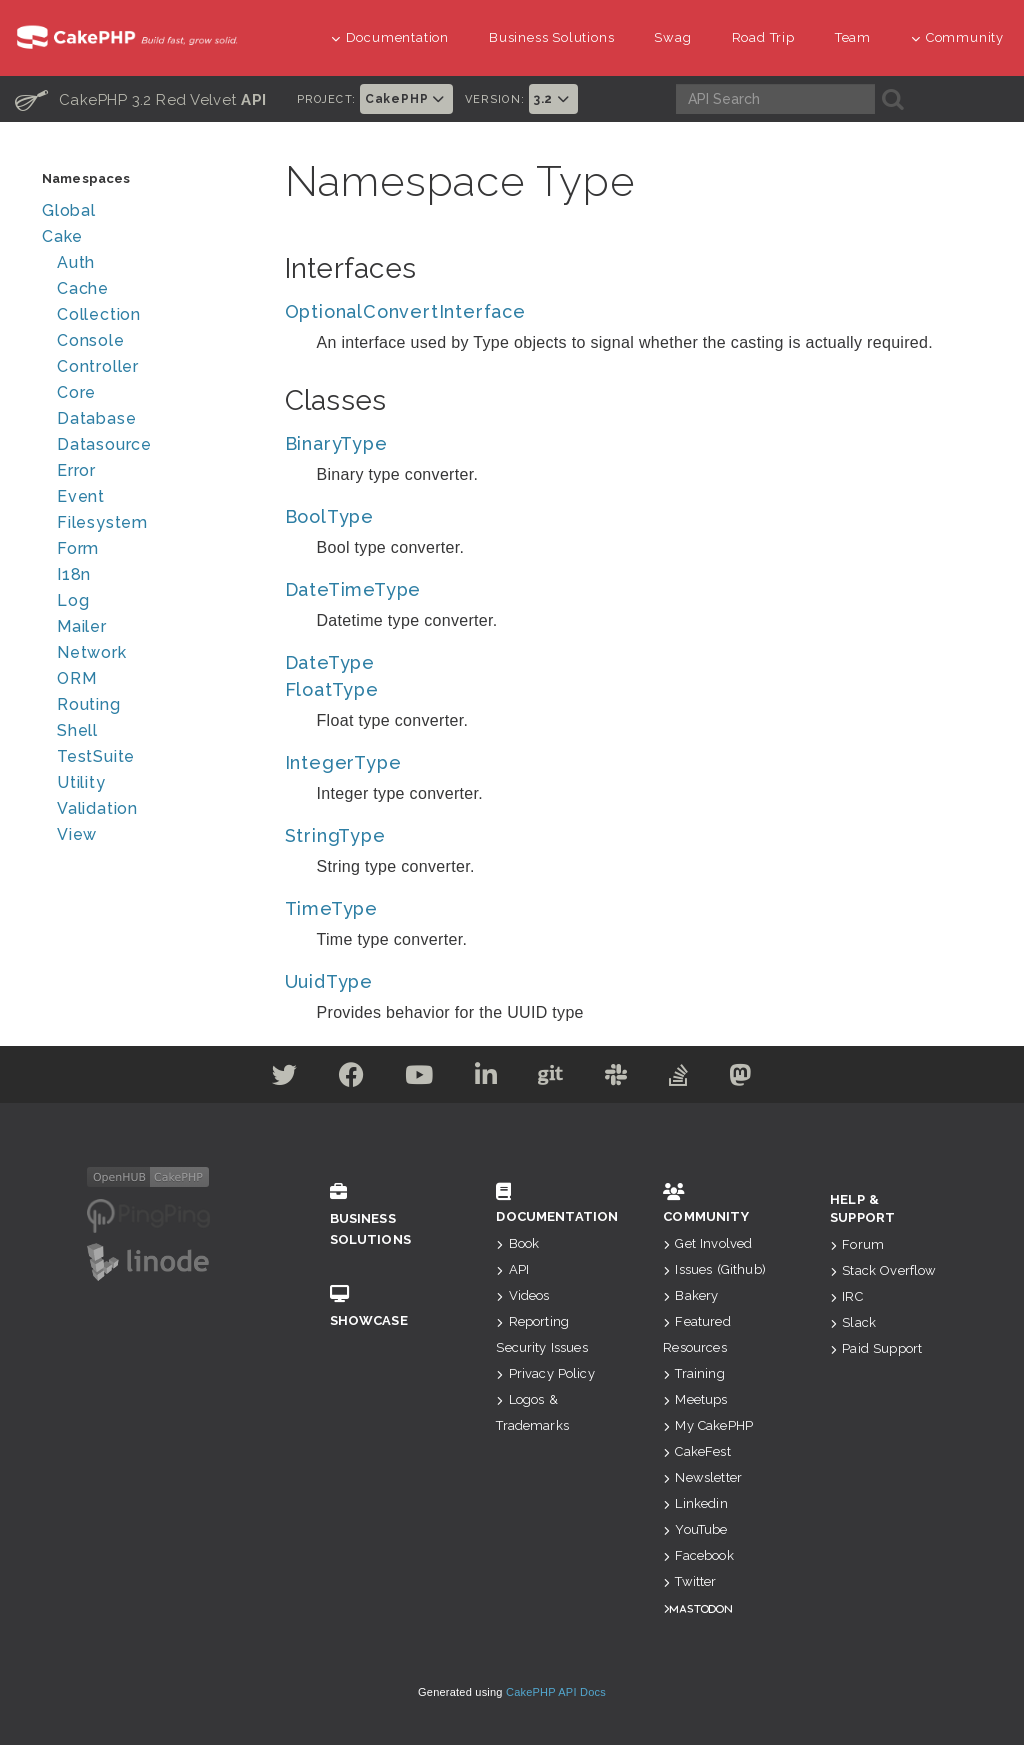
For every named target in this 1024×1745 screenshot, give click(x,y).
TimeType (331, 908)
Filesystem (102, 522)
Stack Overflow (883, 1270)
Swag (672, 37)
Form (78, 548)
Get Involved (707, 1243)
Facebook (698, 1555)
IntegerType (343, 762)
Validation (97, 808)
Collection (99, 314)
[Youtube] (419, 1078)
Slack (853, 1322)
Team (853, 37)
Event (81, 496)
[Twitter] (285, 1078)
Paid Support (876, 1348)
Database (96, 418)
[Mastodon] (740, 1078)
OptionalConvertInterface (405, 311)
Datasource (104, 444)
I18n (74, 574)
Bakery (690, 1295)
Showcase (383, 1306)
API (512, 1269)
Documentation (390, 37)
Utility (81, 782)
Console (91, 340)
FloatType (332, 689)
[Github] (551, 1078)
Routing (89, 704)
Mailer (82, 626)
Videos (522, 1295)
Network (92, 652)
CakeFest (696, 1451)
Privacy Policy (545, 1373)
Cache (83, 288)
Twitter (689, 1581)
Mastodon (700, 1608)
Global (69, 210)
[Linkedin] (486, 1078)
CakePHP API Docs (556, 1692)
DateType (330, 662)
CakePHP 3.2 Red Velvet (141, 99)
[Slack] (616, 1078)
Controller (98, 366)
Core (76, 392)
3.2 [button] (553, 99)
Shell (77, 730)
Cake (62, 236)
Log (73, 600)
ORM (76, 678)
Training (693, 1373)
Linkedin (695, 1503)
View (77, 834)
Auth (76, 262)
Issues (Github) (714, 1269)
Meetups (695, 1399)
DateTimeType (353, 589)
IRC (846, 1296)
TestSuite (96, 756)
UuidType (329, 981)
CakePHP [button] (406, 99)
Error (76, 470)
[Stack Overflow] (679, 1078)
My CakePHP (708, 1425)
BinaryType (336, 443)
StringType (335, 835)
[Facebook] (352, 1078)
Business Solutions (551, 37)
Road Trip (763, 37)
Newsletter (702, 1477)
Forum (857, 1244)
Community (957, 37)
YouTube (695, 1529)
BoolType (329, 516)
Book (517, 1243)
